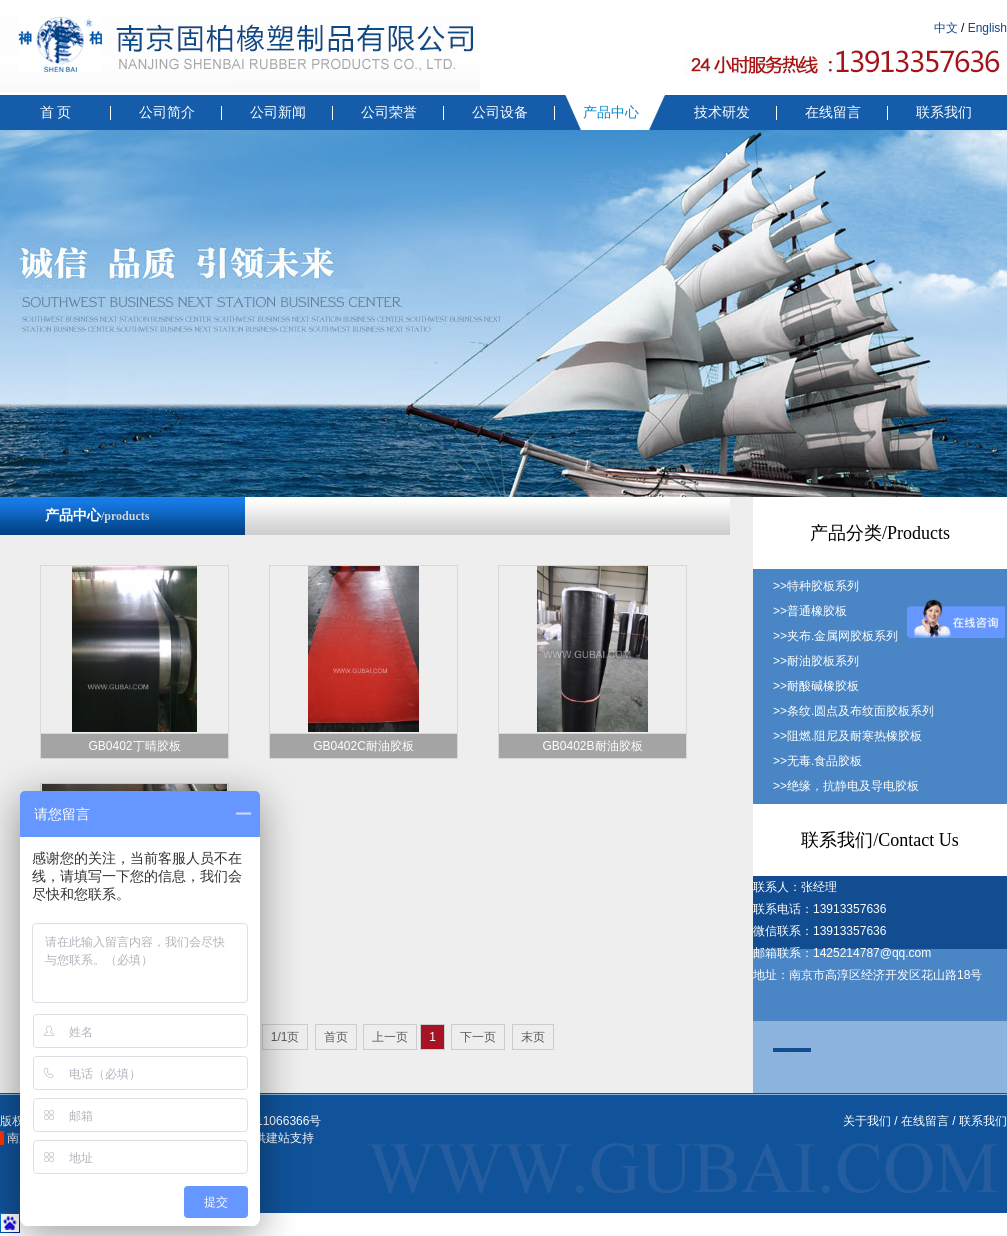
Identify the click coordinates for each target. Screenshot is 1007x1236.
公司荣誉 (389, 112)
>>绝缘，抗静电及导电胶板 (846, 786)
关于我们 (867, 1121)
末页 (533, 1037)
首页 (336, 1037)
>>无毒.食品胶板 (817, 761)
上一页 (390, 1037)
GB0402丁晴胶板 (134, 746)
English (987, 28)
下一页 (478, 1037)
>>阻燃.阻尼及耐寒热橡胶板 (847, 736)
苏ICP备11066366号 (266, 1121)
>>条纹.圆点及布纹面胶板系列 (853, 711)
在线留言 (833, 112)
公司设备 (500, 112)
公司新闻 (278, 112)
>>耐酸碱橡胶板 (816, 686)
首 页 (56, 112)
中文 (946, 28)
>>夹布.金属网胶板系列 (835, 636)
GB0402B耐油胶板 (592, 746)
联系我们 (944, 112)
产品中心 (611, 112)
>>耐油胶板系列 (816, 661)
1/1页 (285, 1037)
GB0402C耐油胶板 (363, 746)
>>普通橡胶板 (810, 611)
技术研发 (722, 112)
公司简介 (167, 112)
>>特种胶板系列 (816, 586)
